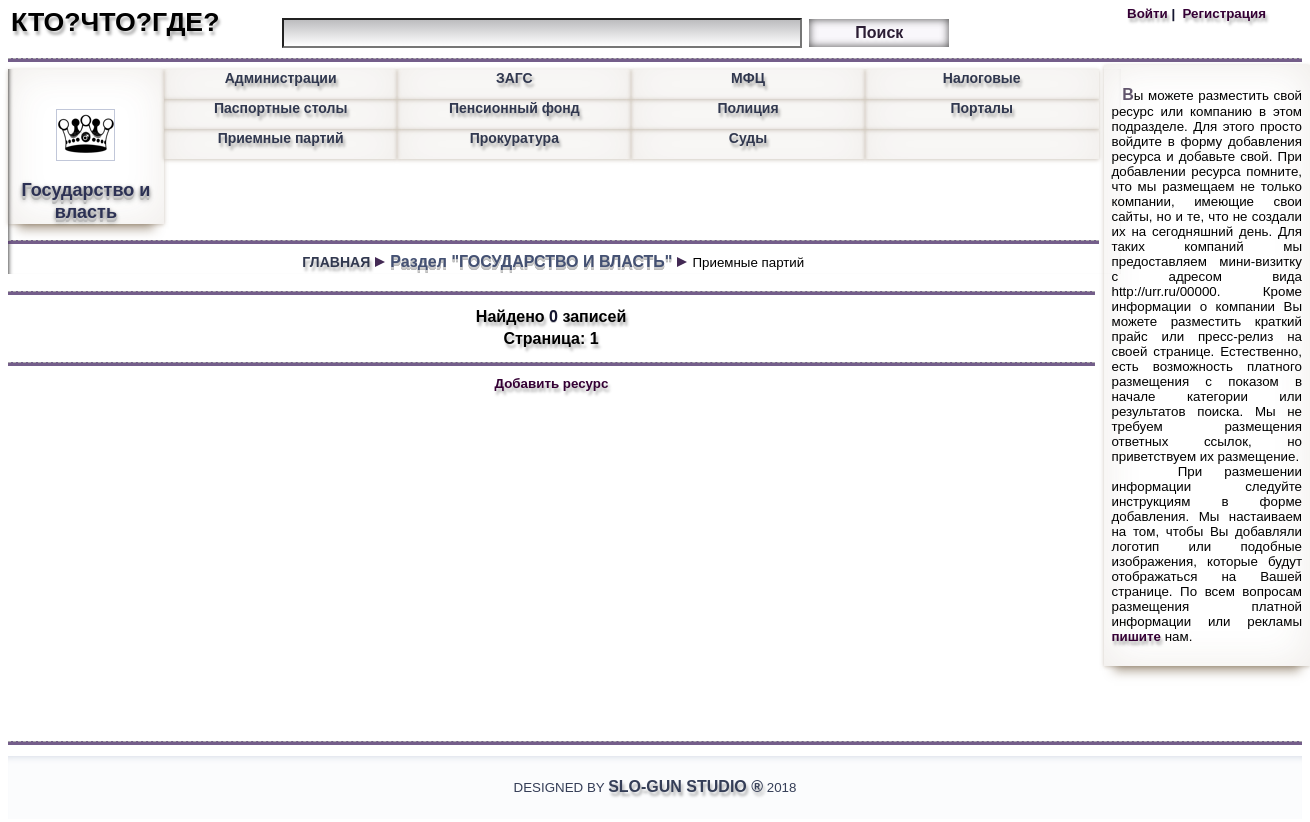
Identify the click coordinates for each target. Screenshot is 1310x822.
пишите (1137, 636)
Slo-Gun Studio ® (685, 786)
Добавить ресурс (552, 383)
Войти (1149, 13)
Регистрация (1222, 13)
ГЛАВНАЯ (336, 262)
